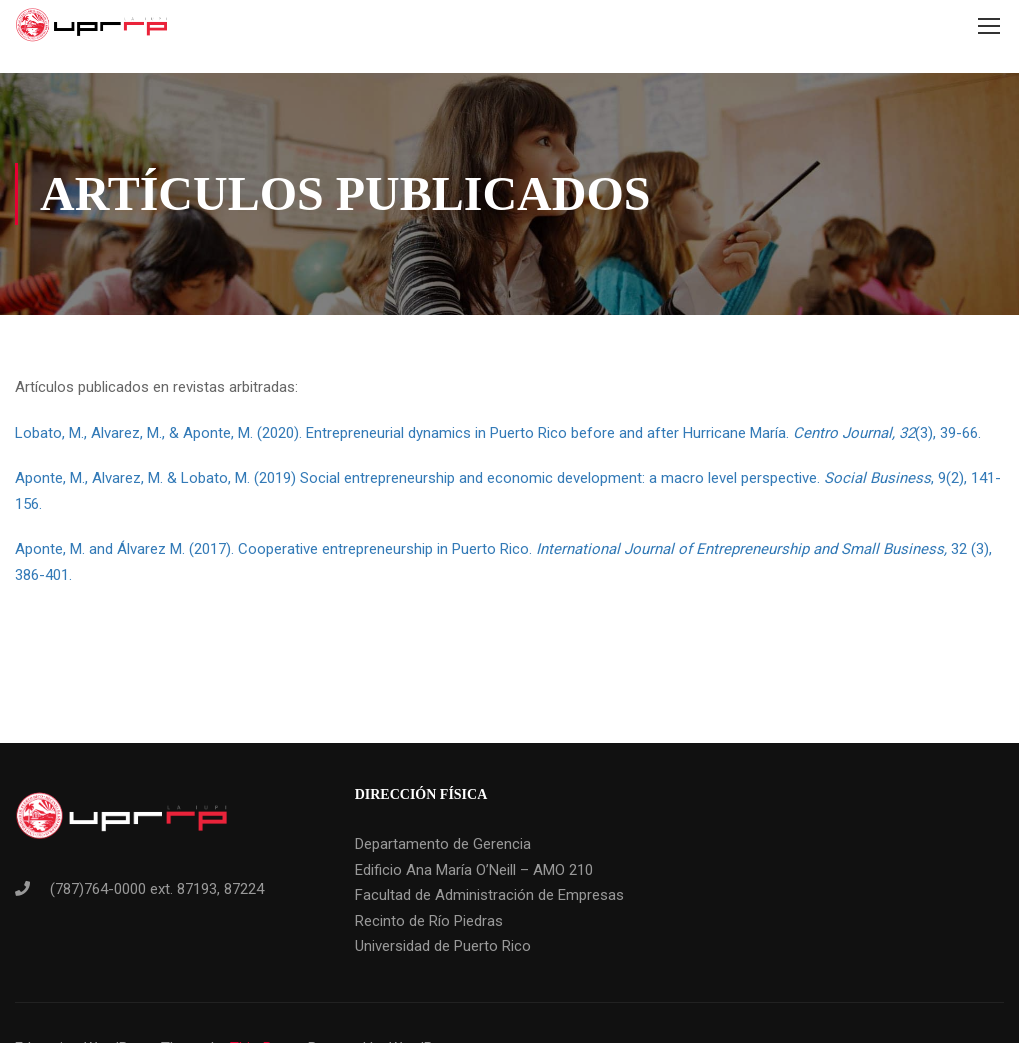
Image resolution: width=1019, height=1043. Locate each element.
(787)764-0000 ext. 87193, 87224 (157, 889)
